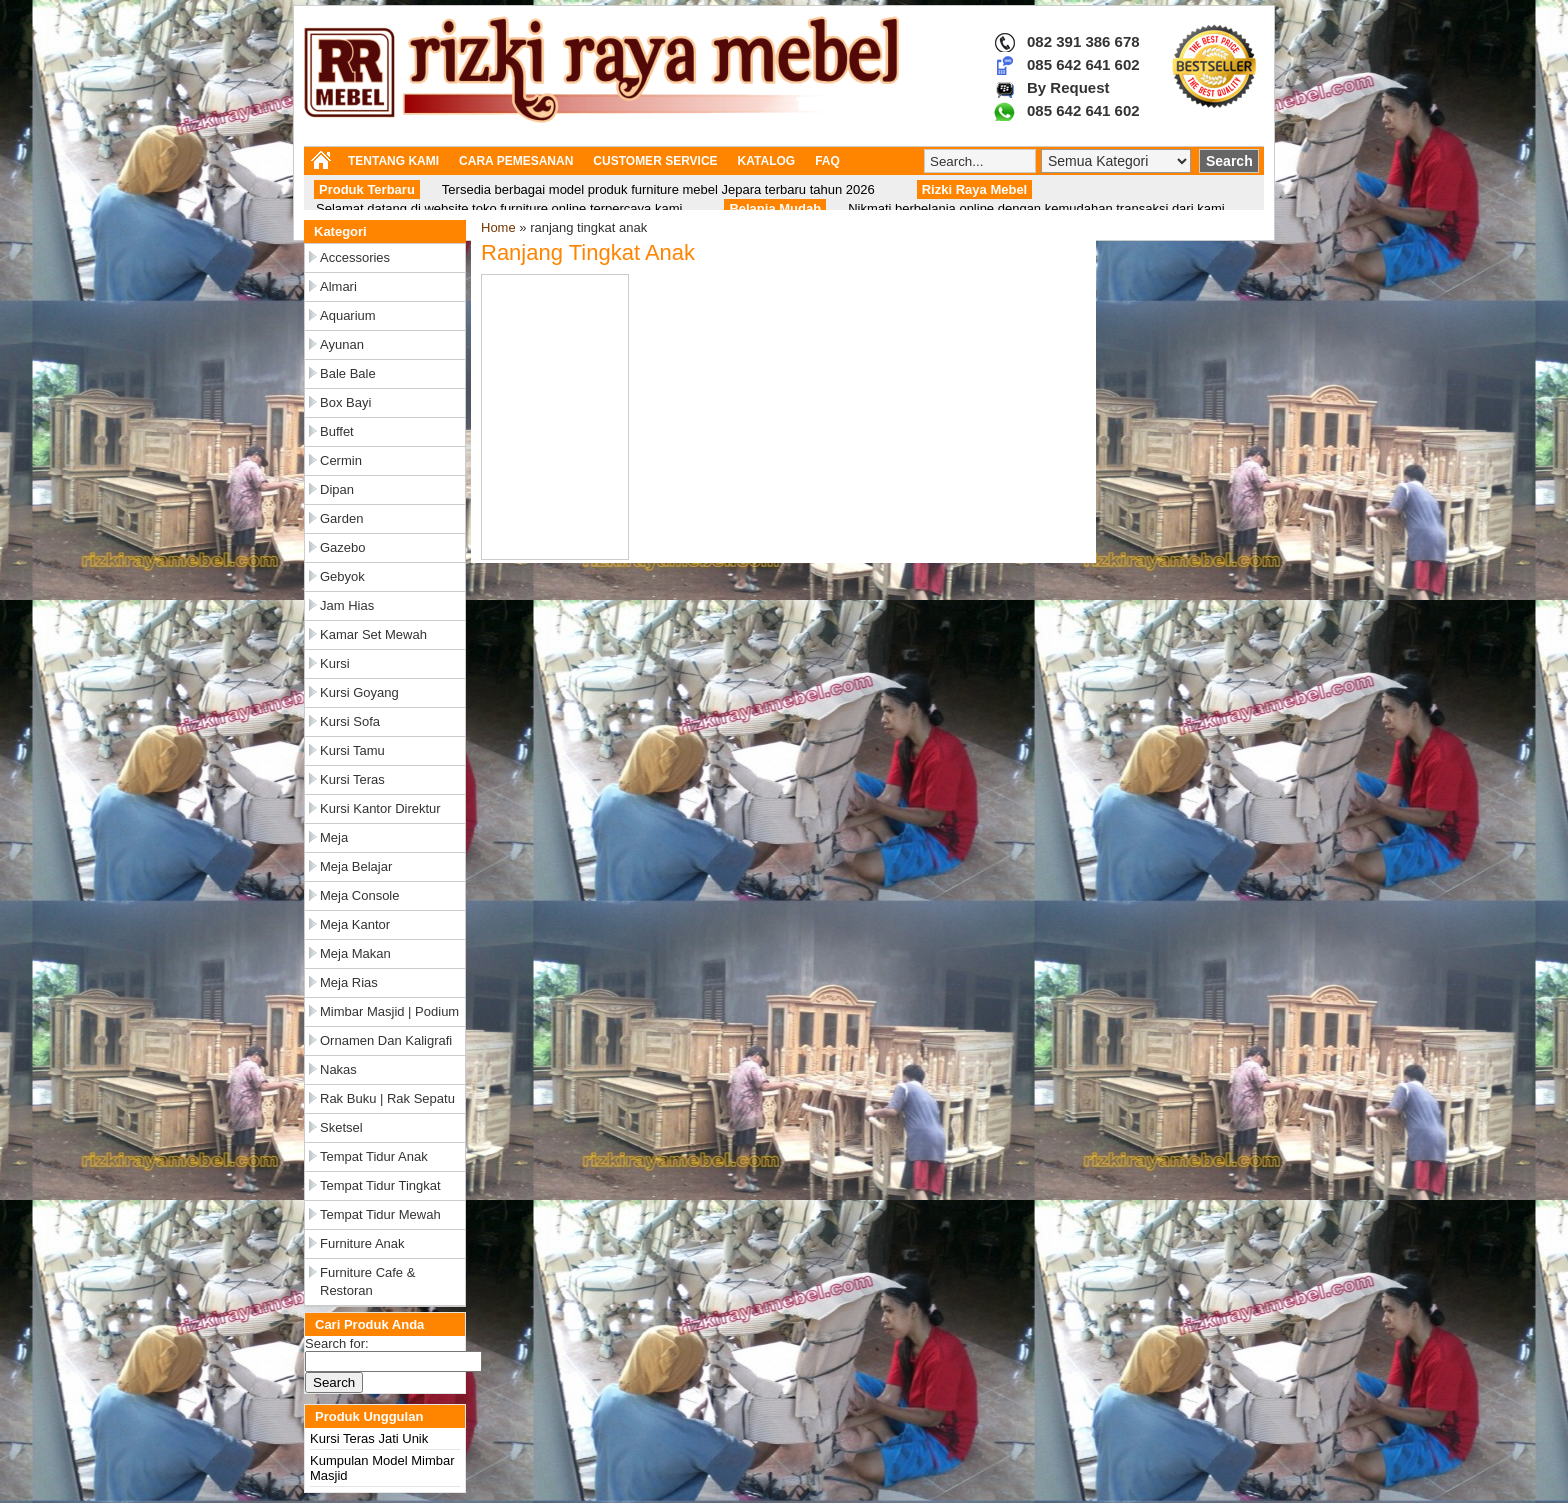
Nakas (338, 1069)
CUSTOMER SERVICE (655, 161)
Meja (334, 837)
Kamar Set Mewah (373, 634)
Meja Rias (349, 982)
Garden (341, 518)
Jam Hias (347, 605)
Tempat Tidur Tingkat (380, 1185)
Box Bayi (345, 402)
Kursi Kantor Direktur (380, 808)
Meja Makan (355, 953)
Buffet (337, 431)
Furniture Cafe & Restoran (367, 1281)
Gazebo (343, 547)
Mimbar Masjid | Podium (389, 1011)
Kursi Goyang (359, 692)
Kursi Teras (352, 779)
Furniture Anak (362, 1243)
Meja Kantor (355, 924)
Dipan (337, 489)
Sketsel (341, 1127)
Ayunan (342, 344)
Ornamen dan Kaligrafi (386, 1040)
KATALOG (767, 161)
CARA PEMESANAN (516, 161)
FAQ (827, 161)
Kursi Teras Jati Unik (369, 1438)
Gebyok (342, 576)
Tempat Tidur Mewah (380, 1214)
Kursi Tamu (352, 750)
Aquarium (348, 315)
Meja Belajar (356, 866)
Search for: (337, 1343)
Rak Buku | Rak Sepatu (387, 1098)
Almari (338, 286)
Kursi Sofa (350, 721)
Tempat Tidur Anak (374, 1156)
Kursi (335, 663)
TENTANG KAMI (393, 161)
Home (498, 227)
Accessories (355, 257)
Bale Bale (348, 373)
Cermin (341, 460)
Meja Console (360, 895)
